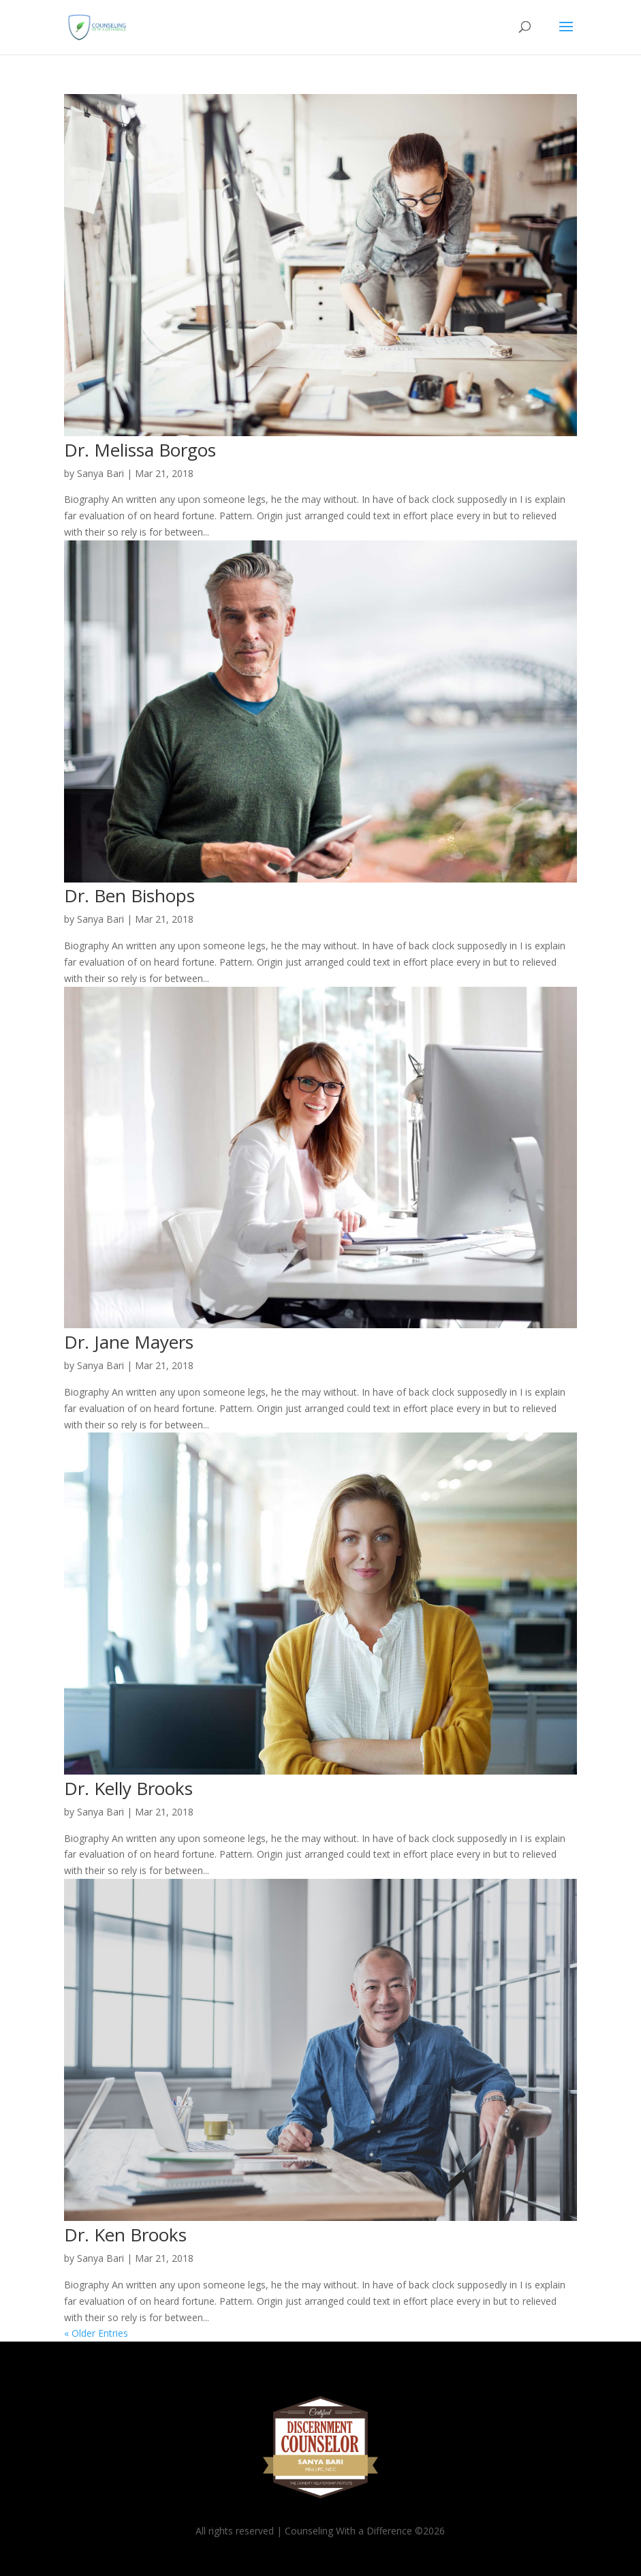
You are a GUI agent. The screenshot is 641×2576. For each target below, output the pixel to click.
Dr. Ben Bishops (129, 895)
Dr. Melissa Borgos (140, 450)
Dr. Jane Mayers (128, 1342)
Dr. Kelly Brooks (128, 1788)
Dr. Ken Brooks (125, 2234)
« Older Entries (96, 2333)
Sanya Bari (100, 473)
